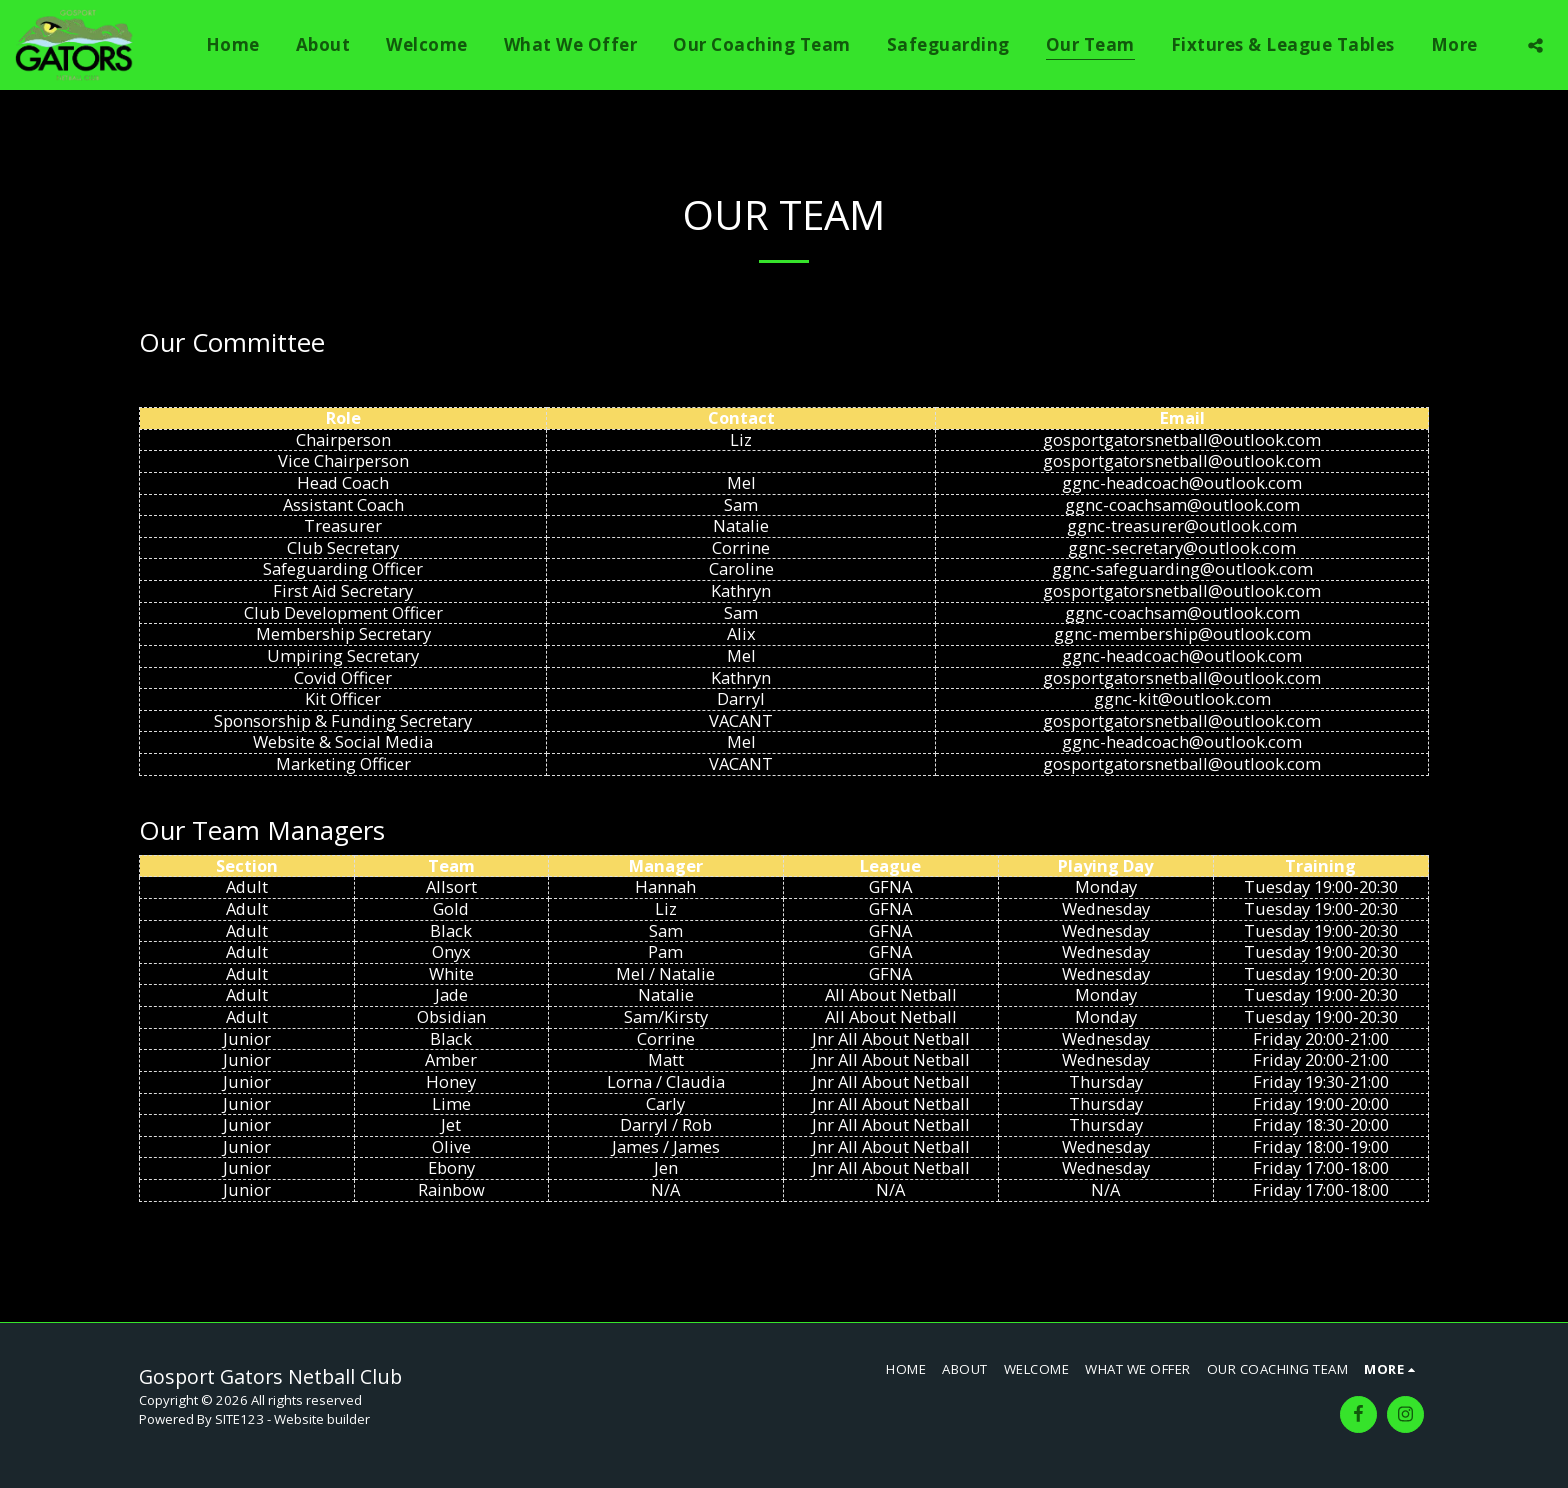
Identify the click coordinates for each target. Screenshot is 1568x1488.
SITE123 (239, 1419)
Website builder (322, 1419)
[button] (1535, 45)
